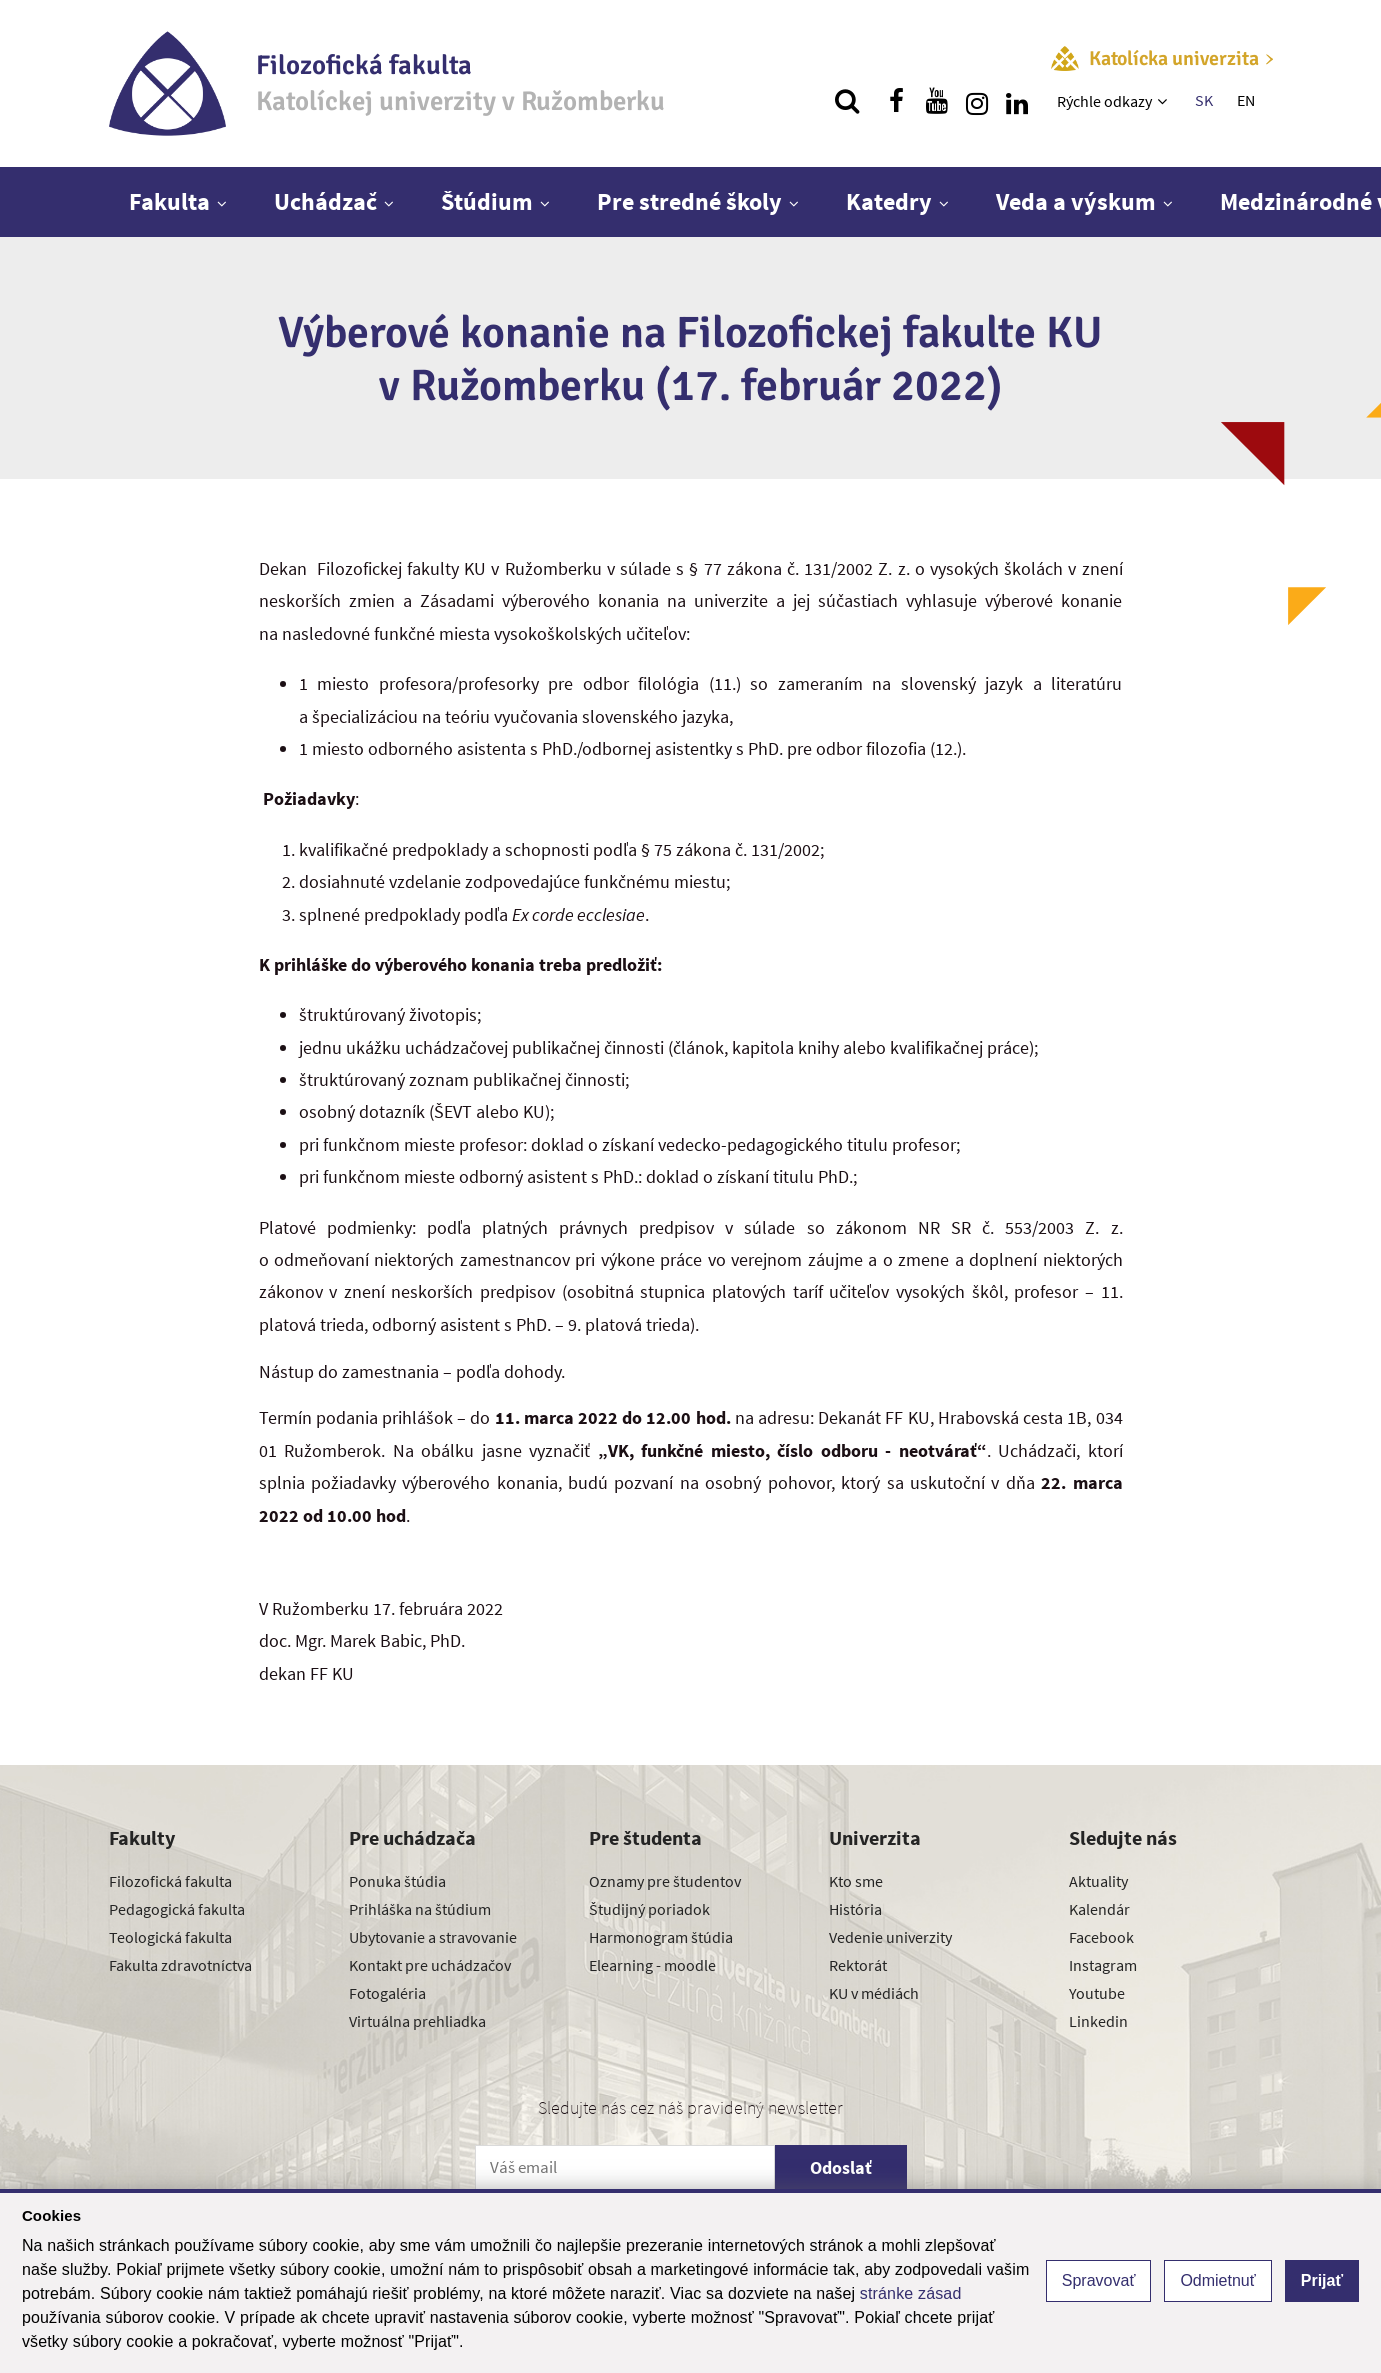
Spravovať (1099, 2280)
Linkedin (1098, 2021)
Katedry (889, 201)
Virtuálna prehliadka (417, 2021)
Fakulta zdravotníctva (180, 1965)
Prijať (1322, 2280)
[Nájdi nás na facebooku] (897, 101)
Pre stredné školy (689, 201)
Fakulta (169, 201)
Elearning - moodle (652, 1965)
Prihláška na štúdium (420, 1909)
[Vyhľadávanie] (847, 101)
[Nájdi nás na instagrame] (977, 101)
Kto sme (856, 1881)
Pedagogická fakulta (177, 1909)
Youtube (1097, 1993)
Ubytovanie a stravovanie (433, 1937)
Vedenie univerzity (890, 1937)
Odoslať (841, 2167)
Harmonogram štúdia (661, 1937)
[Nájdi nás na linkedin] (1017, 101)
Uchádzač (325, 201)
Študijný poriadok (649, 1909)
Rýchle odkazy (1104, 101)
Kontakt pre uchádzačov (430, 1965)
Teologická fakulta (170, 1937)
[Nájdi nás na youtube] (937, 101)
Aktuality (1098, 1881)
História (855, 1909)
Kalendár (1099, 1909)
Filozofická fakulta (170, 1881)
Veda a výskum (1076, 201)
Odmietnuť (1217, 2280)
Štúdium (487, 201)
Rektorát (858, 1965)
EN (1246, 100)
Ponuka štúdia (397, 1881)
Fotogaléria (387, 1993)
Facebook (1101, 1937)
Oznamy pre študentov (665, 1881)
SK (1204, 100)
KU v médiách (874, 1993)
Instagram (1103, 1965)
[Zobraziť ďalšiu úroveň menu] (1164, 101)
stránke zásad (911, 2293)
